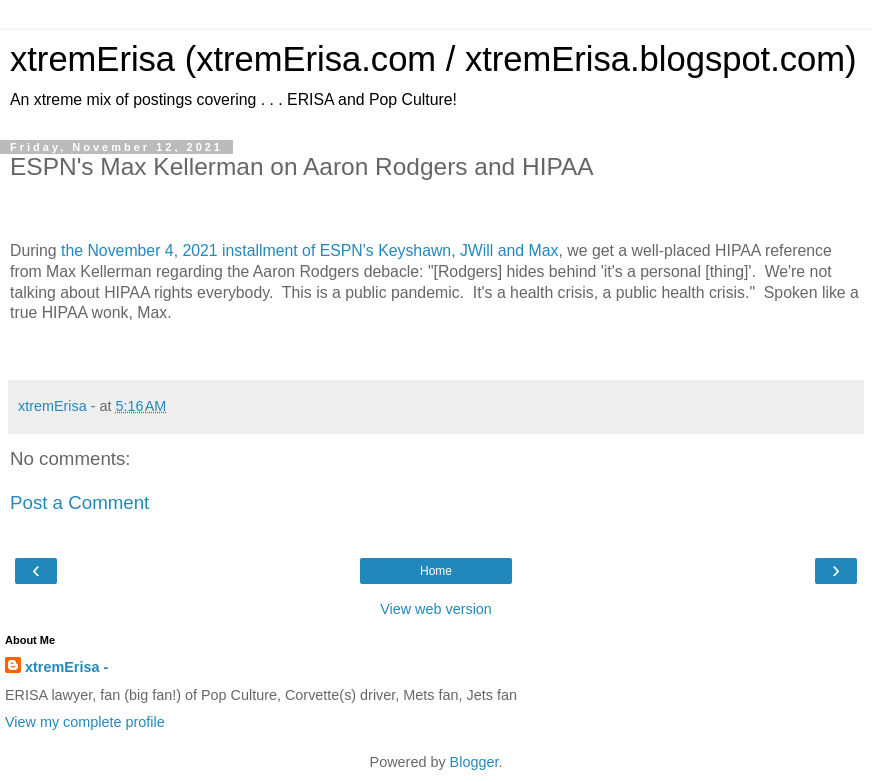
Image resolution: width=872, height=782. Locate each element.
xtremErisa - (66, 667)
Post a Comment (79, 502)
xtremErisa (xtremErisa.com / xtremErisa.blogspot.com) (433, 59)
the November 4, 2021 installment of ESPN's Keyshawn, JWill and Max (309, 250)
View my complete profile (85, 722)
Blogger (474, 762)
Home (436, 571)
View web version (436, 609)
